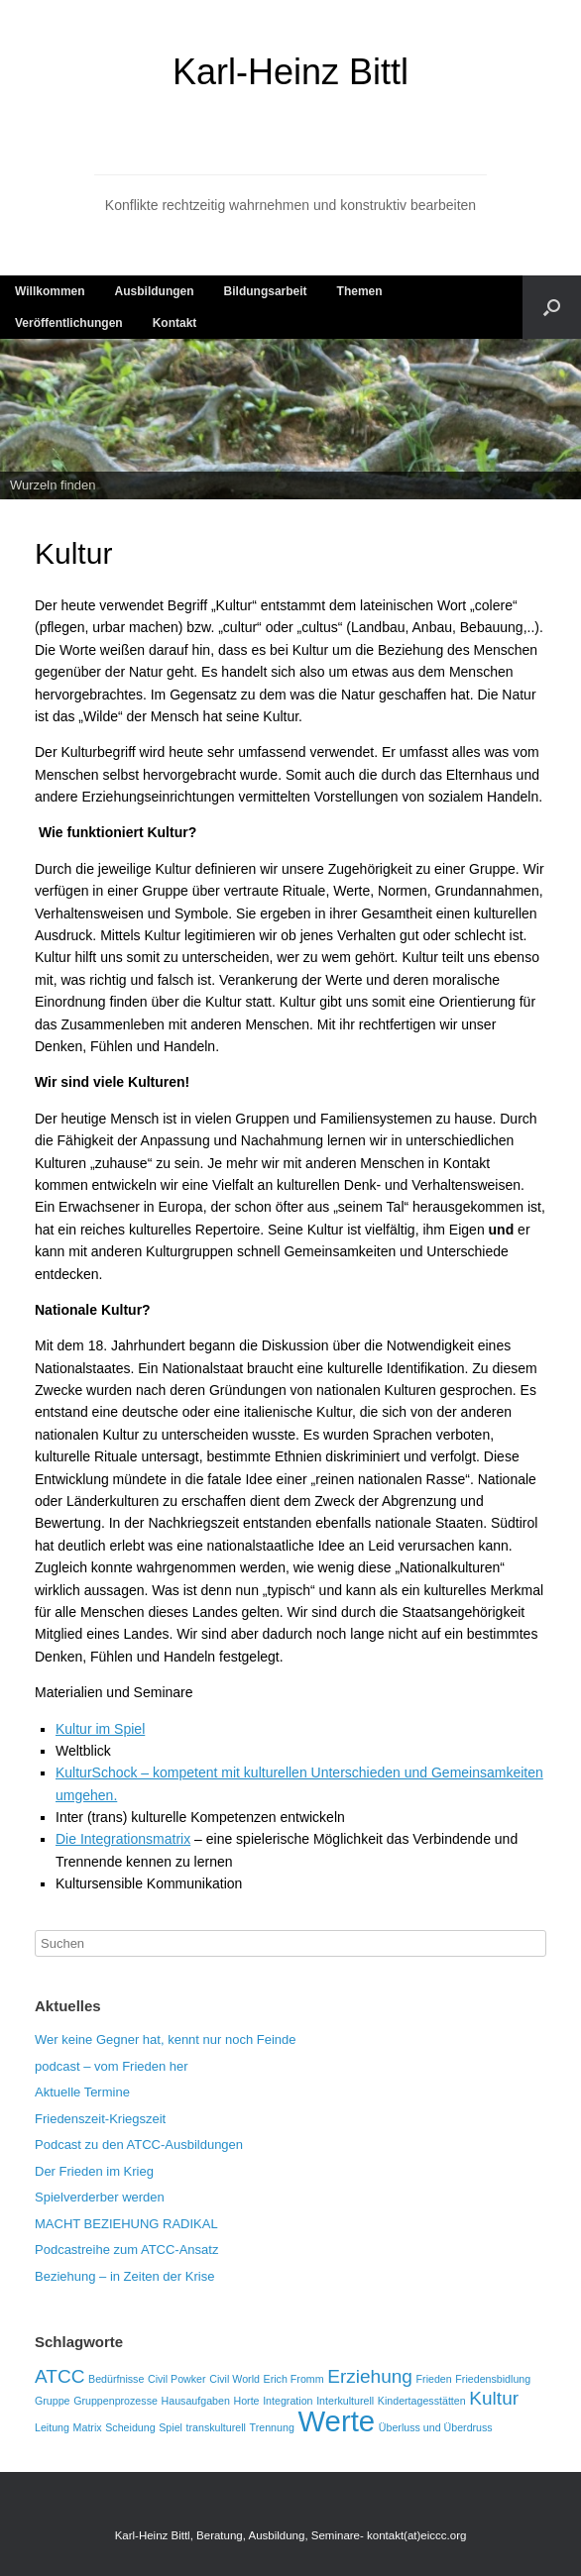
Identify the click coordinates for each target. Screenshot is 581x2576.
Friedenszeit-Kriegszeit (100, 2118)
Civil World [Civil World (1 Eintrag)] (234, 2379)
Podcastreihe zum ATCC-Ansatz (126, 2249)
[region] (290, 419)
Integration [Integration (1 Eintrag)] (287, 2401)
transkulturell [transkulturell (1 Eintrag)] (216, 2427)
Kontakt (175, 323)
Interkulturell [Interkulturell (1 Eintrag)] (345, 2401)
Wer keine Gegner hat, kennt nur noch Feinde (165, 2039)
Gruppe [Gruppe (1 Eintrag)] (52, 2401)
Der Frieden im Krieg (94, 2171)
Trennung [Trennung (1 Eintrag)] (272, 2427)
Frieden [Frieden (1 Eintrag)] (434, 2379)
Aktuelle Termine (82, 2092)
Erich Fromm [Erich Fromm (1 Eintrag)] (294, 2379)
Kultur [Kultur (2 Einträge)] (494, 2398)
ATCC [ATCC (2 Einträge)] (59, 2376)
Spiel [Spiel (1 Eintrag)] (170, 2427)
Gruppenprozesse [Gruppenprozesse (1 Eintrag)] (115, 2401)
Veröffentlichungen (69, 323)
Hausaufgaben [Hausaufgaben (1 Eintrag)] (196, 2401)
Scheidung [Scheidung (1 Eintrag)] (130, 2427)
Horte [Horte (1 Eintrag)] (246, 2401)
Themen (360, 291)
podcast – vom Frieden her (111, 2066)
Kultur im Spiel (100, 1729)
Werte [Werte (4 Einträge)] (336, 2421)
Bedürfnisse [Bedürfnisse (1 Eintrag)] (116, 2379)
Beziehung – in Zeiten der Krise (124, 2276)
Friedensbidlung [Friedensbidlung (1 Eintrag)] (492, 2379)
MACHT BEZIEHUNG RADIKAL (126, 2223)
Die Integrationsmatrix (123, 1839)
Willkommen (50, 291)
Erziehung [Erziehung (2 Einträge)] (369, 2376)
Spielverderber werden (100, 2197)
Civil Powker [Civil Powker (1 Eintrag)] (177, 2379)
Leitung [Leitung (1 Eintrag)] (52, 2427)
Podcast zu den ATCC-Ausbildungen (139, 2144)
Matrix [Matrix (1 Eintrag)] (87, 2427)
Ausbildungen (154, 291)
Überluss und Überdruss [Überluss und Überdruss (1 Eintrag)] (436, 2427)
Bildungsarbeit (265, 291)
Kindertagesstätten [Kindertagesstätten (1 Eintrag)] (422, 2401)
